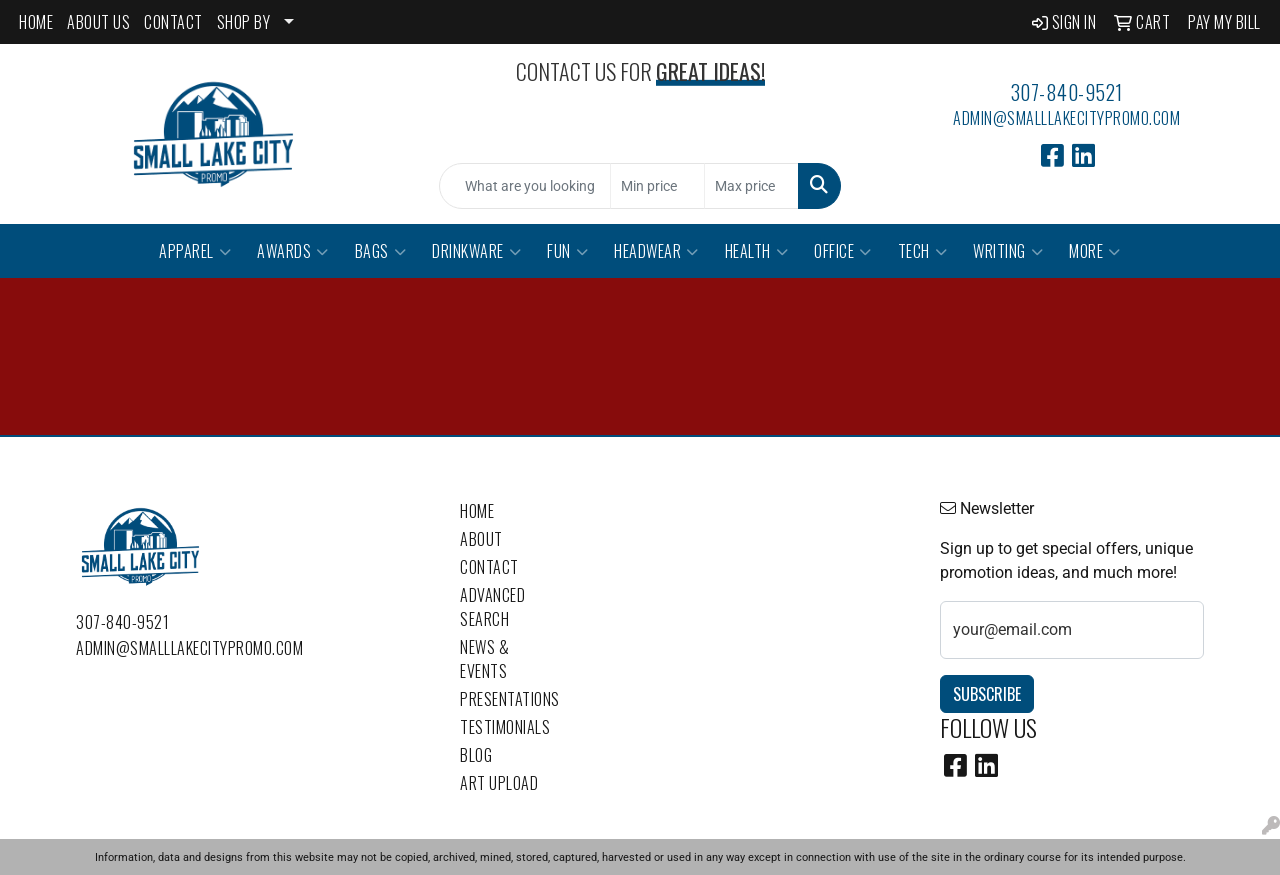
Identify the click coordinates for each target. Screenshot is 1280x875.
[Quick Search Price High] (751, 186)
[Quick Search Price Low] (657, 186)
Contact (489, 567)
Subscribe (987, 694)
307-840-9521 (1067, 92)
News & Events (484, 659)
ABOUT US (98, 22)
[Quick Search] (525, 186)
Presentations (508, 699)
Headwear (656, 251)
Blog (476, 755)
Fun (567, 251)
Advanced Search (492, 607)
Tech (923, 251)
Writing (1008, 251)
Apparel (195, 251)
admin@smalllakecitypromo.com (1066, 118)
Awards (293, 251)
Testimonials (505, 727)
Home (477, 511)
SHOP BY (244, 22)
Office (843, 251)
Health (757, 251)
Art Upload (499, 783)
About (481, 539)
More (1095, 251)
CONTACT (173, 22)
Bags (381, 251)
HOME (36, 22)
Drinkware (476, 251)
